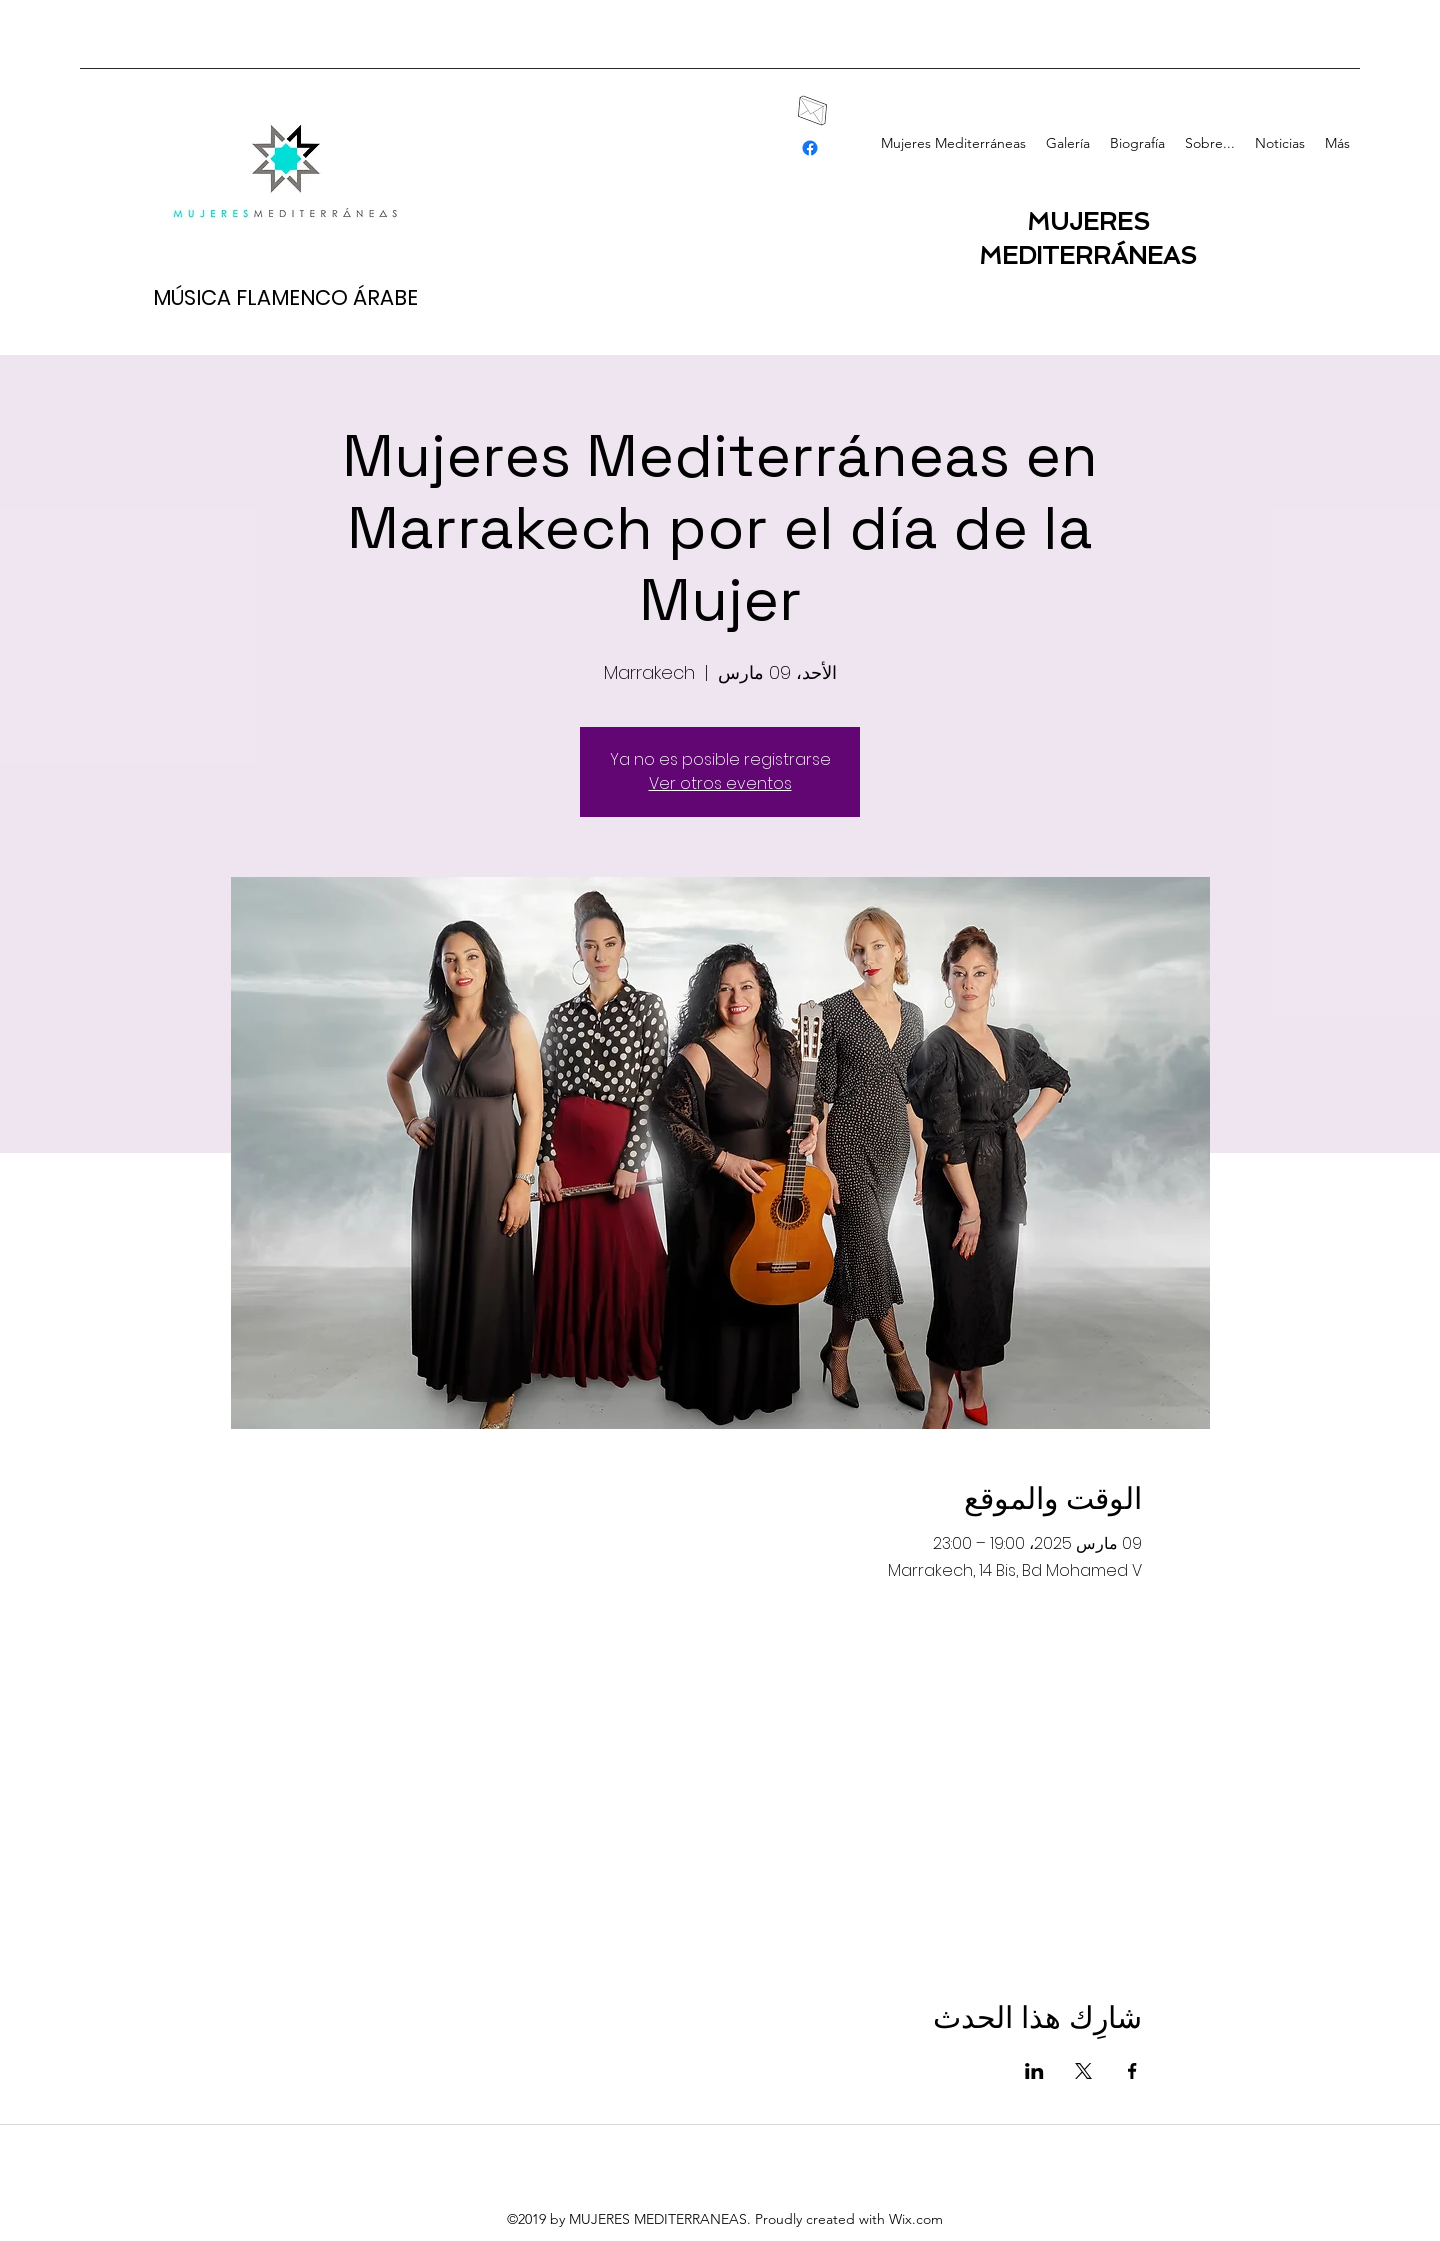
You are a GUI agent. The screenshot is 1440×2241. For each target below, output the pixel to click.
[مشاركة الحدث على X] (1083, 2071)
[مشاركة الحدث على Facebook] (1132, 2071)
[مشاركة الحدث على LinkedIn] (1034, 2071)
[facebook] (810, 148)
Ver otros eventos (720, 783)
